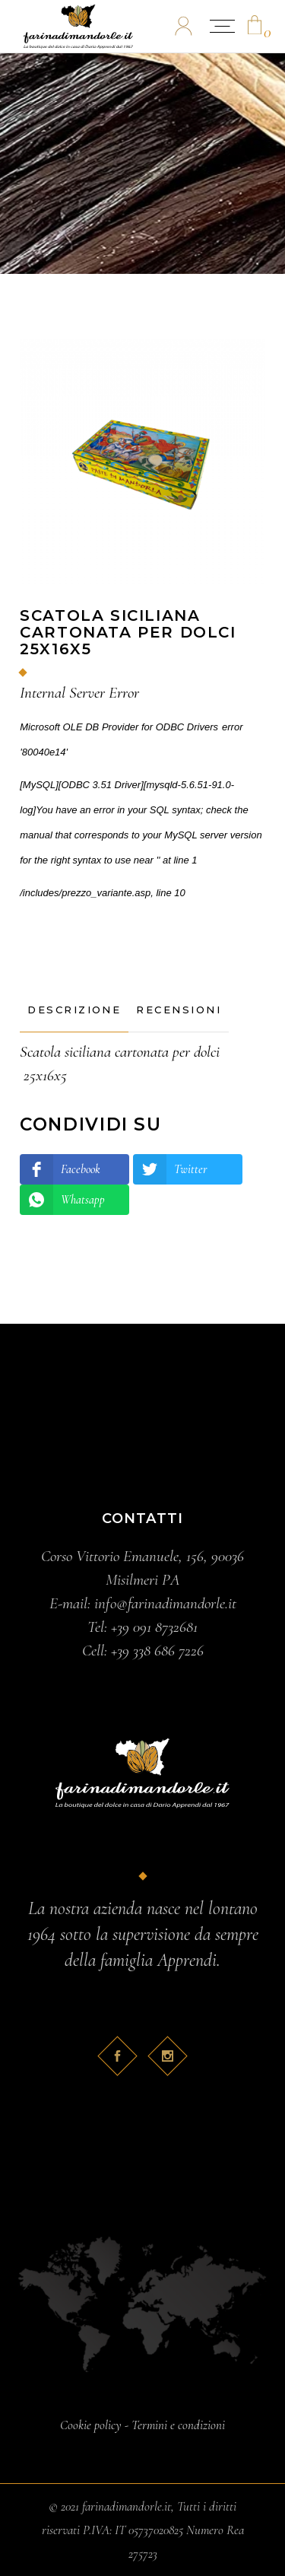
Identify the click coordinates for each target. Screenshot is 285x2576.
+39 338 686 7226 (157, 1650)
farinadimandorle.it (126, 2506)
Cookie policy (91, 2425)
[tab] (74, 1010)
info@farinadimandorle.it (165, 1603)
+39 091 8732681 (154, 1626)
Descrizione (74, 1009)
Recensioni (178, 1009)
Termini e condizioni (178, 2425)
